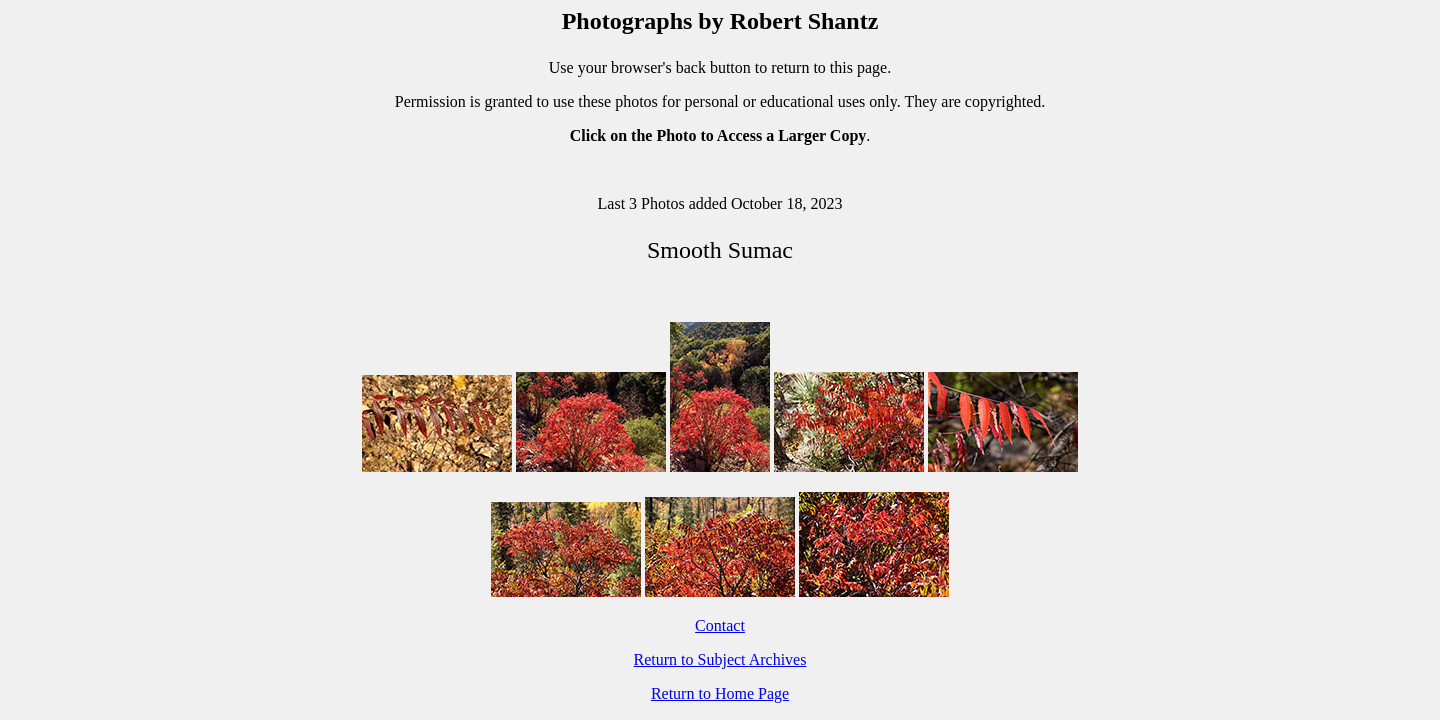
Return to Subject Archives (720, 659)
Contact (720, 625)
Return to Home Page (720, 693)
